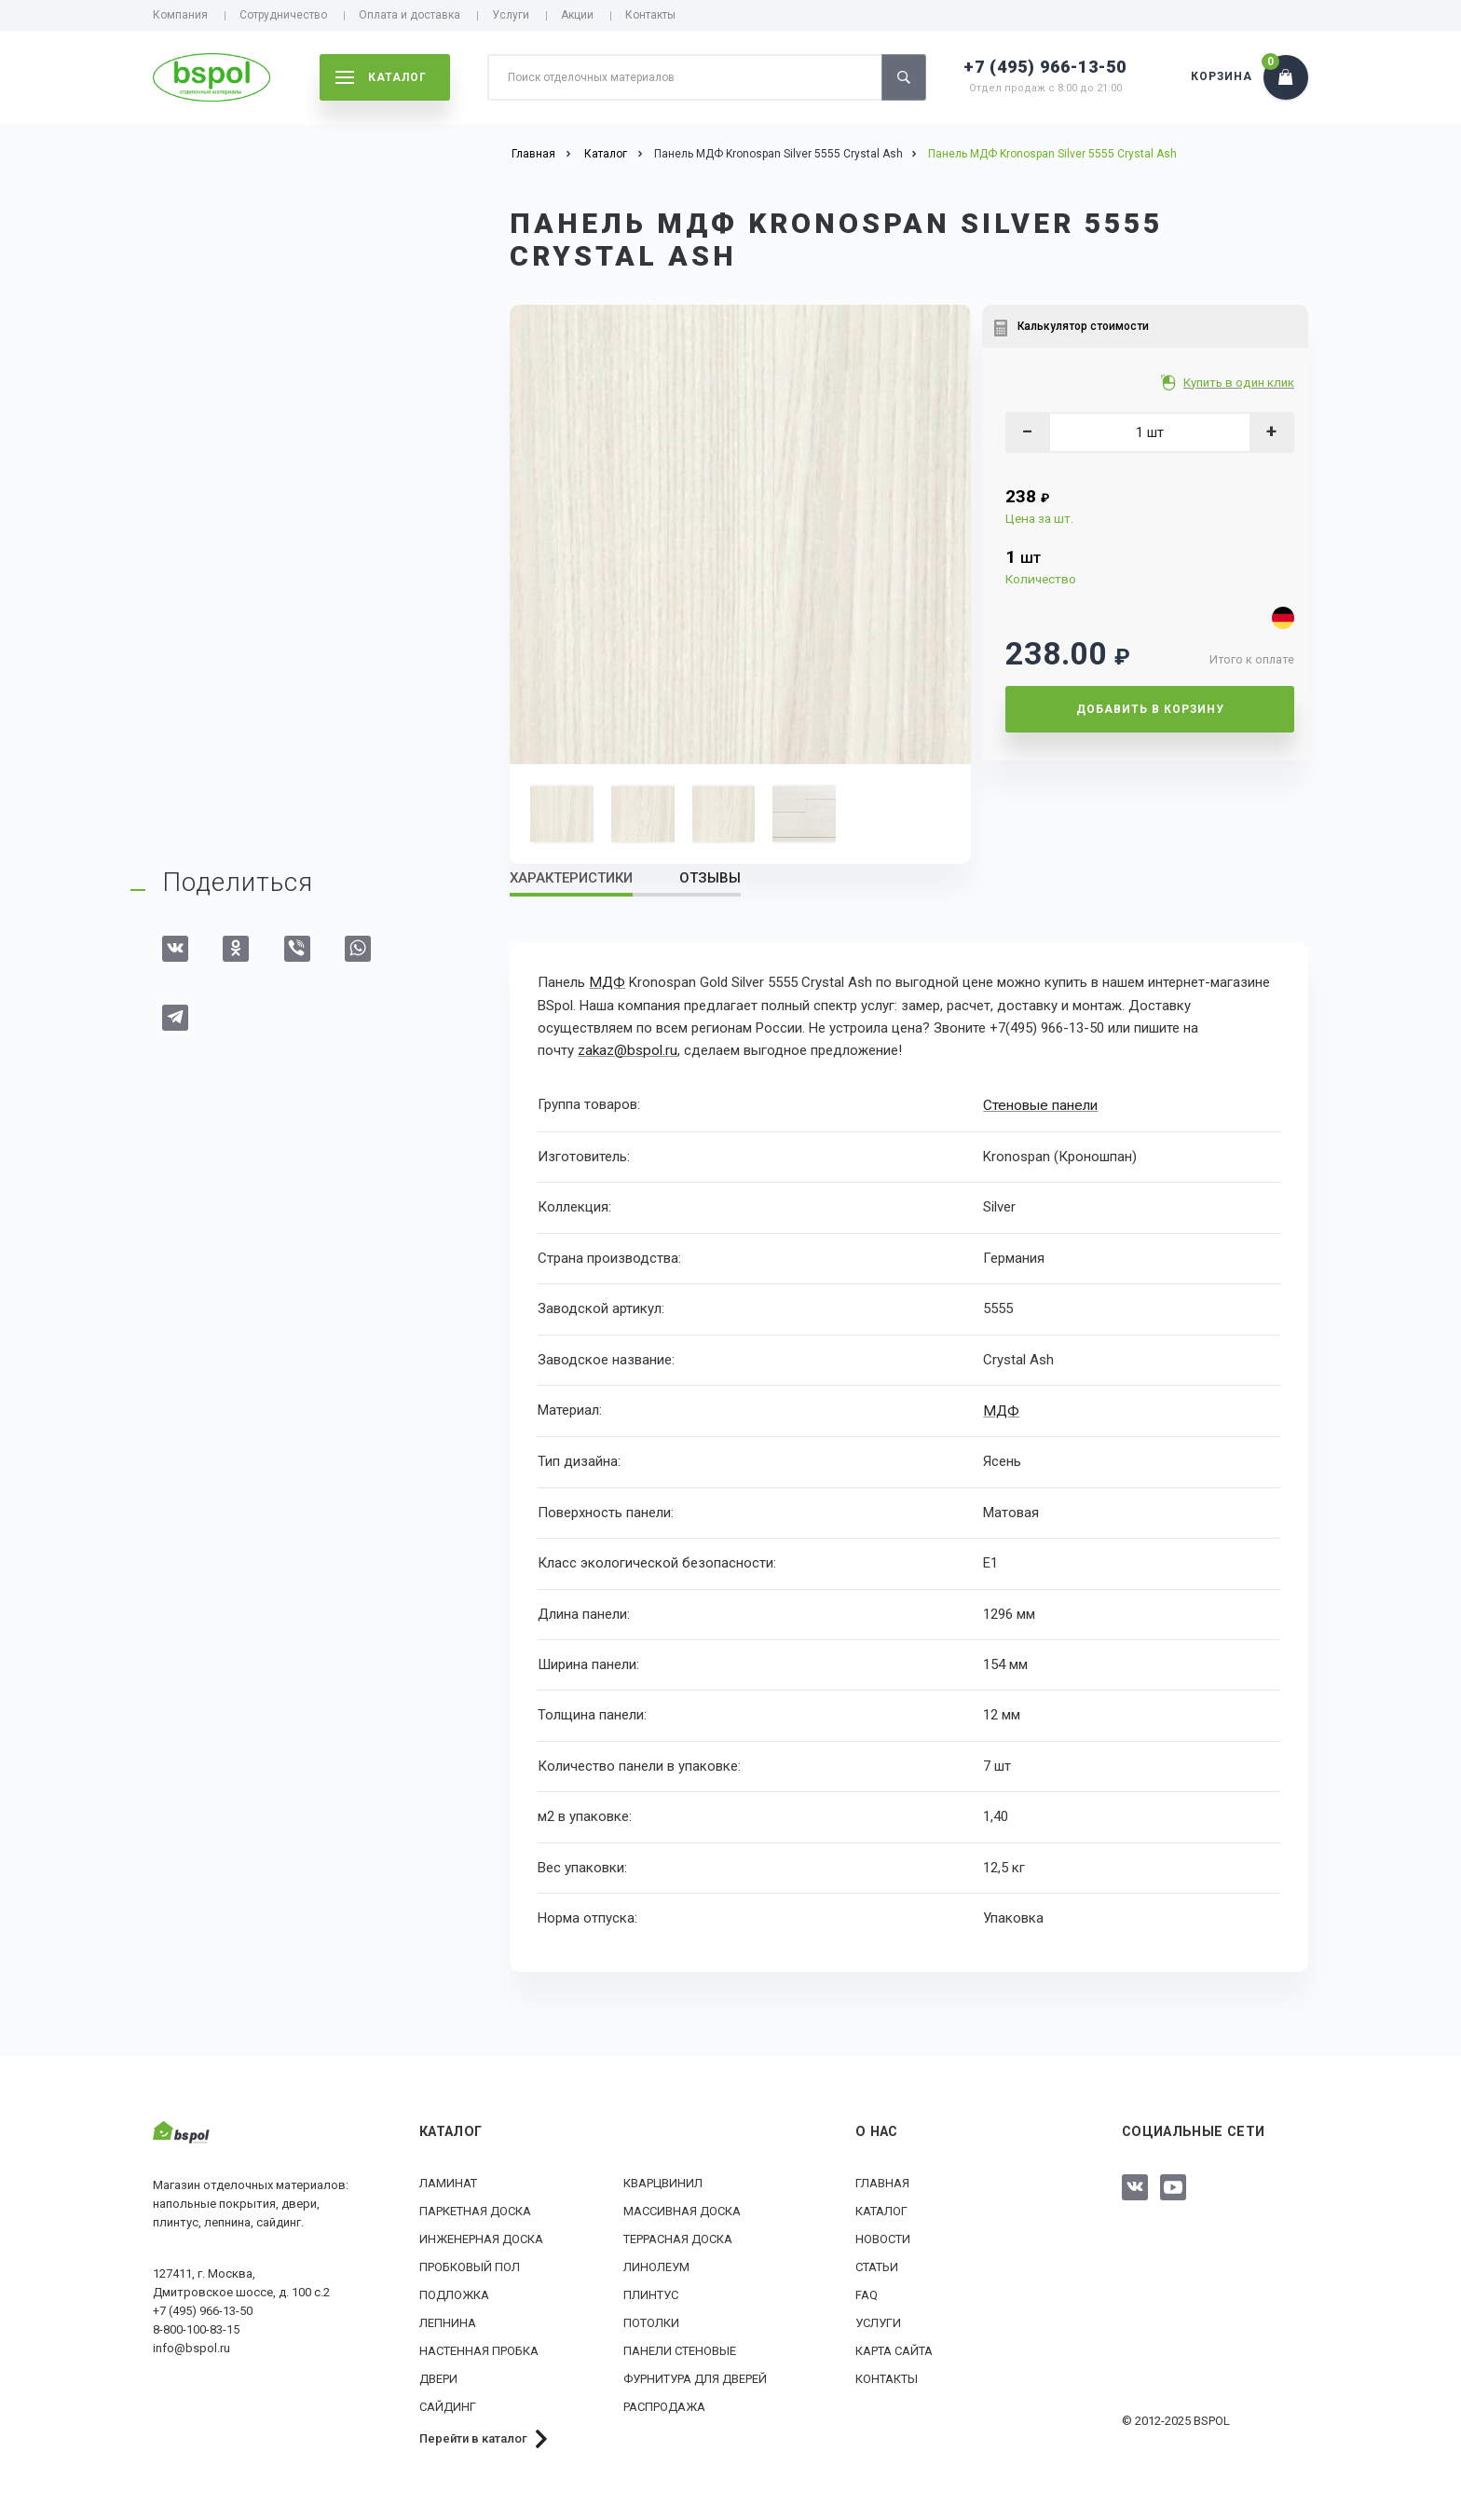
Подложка (454, 2291)
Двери (438, 2375)
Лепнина (447, 2319)
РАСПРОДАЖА (664, 2403)
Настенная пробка (479, 2347)
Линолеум (656, 2263)
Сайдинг (447, 2403)
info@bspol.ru (191, 2345)
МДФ (606, 982)
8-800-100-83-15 (196, 2327)
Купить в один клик (1240, 383)
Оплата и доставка (409, 14)
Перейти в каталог (473, 2435)
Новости (882, 2235)
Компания (180, 14)
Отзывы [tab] (710, 878)
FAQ (866, 2291)
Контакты (650, 14)
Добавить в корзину (1150, 709)
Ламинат (448, 2179)
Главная (882, 2179)
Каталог (881, 2207)
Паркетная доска (475, 2207)
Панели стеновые (679, 2347)
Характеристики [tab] (571, 878)
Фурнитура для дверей (695, 2375)
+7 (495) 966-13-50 (1044, 66)
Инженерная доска (481, 2235)
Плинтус (650, 2291)
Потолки (651, 2319)
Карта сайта (894, 2347)
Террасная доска (677, 2235)
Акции (577, 14)
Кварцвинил (663, 2179)
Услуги (510, 14)
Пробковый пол (469, 2263)
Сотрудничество (283, 14)
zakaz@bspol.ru (627, 1049)
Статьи (876, 2263)
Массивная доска (682, 2207)
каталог (381, 77)
